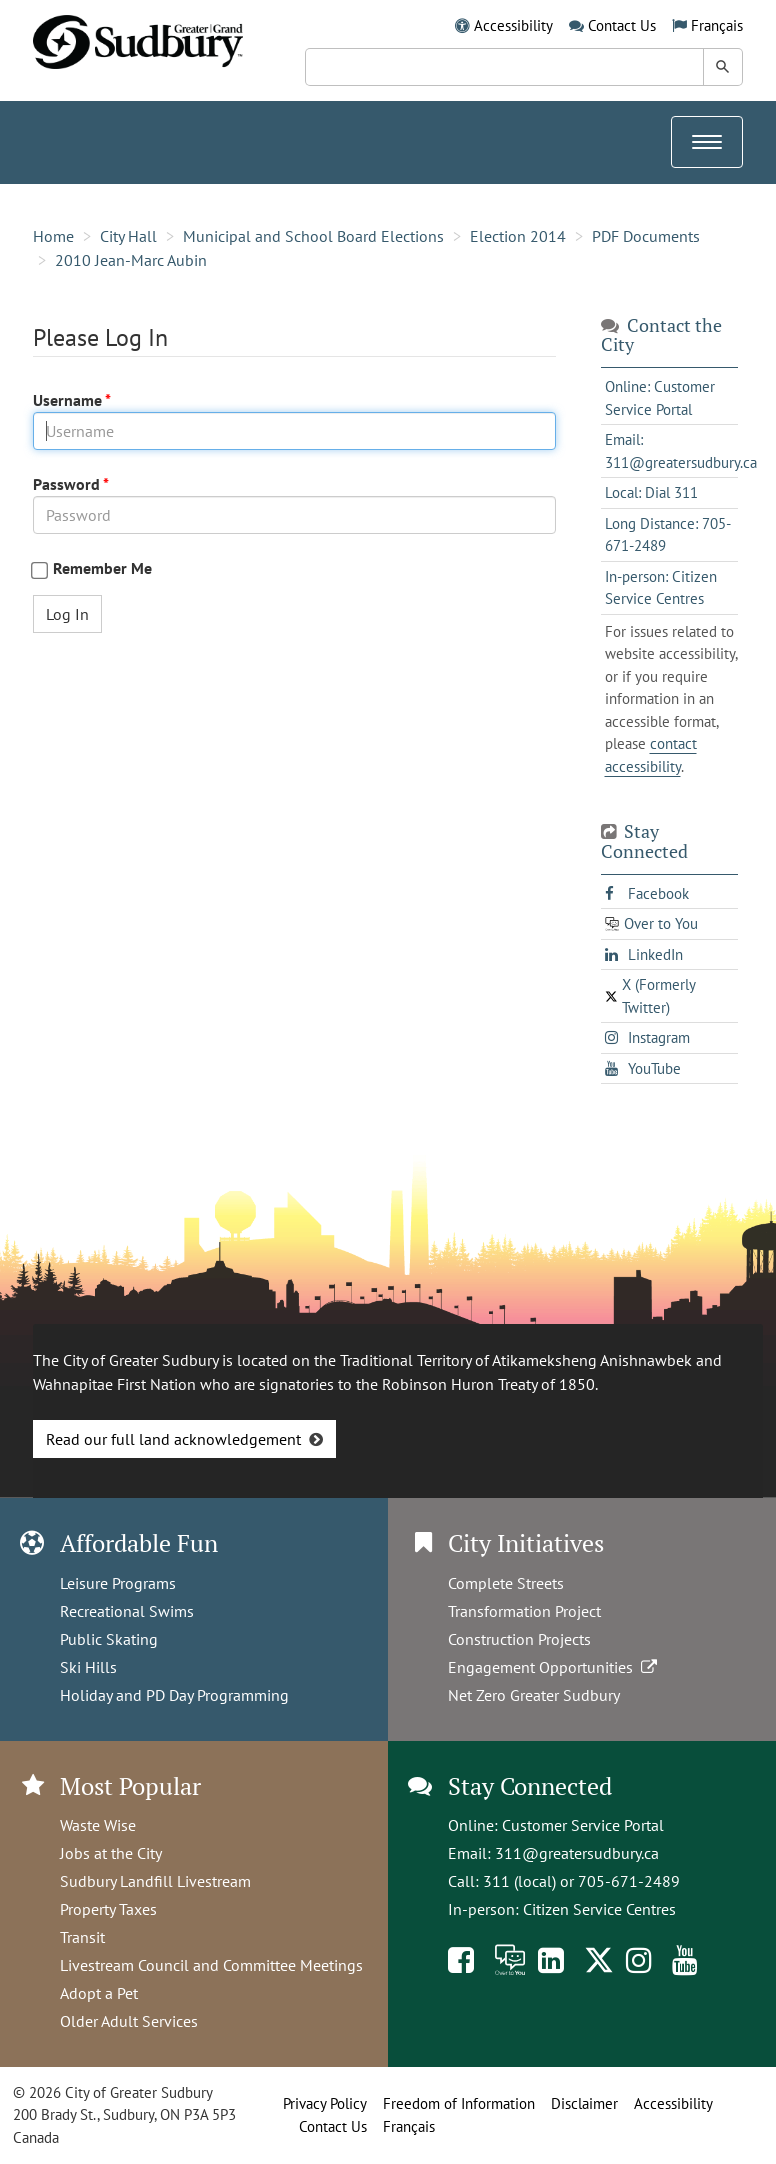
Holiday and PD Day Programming (174, 1695)
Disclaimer (584, 2103)
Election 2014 (518, 236)
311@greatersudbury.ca (577, 1853)
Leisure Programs (118, 1583)
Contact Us (622, 25)
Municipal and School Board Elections (313, 236)
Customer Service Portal (583, 1825)
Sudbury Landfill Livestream (155, 1881)
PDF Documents (646, 236)
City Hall (128, 236)
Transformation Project (524, 1611)
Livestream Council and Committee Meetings (211, 1965)
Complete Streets (506, 1583)
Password (68, 484)
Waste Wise (98, 1825)
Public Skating (109, 1639)
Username (69, 400)
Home (53, 236)
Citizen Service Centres (599, 1909)
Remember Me (102, 568)
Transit (82, 1937)
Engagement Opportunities (554, 1667)
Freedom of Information (459, 2103)
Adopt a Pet (99, 1993)
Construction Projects (519, 1639)
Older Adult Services (129, 2021)
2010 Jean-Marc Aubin (131, 260)
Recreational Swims (127, 1611)
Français (717, 25)
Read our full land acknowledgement (173, 1439)
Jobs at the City (111, 1853)
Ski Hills (88, 1667)
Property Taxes (108, 1909)
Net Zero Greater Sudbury (534, 1695)
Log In (67, 614)
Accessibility (513, 25)
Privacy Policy (325, 2103)
